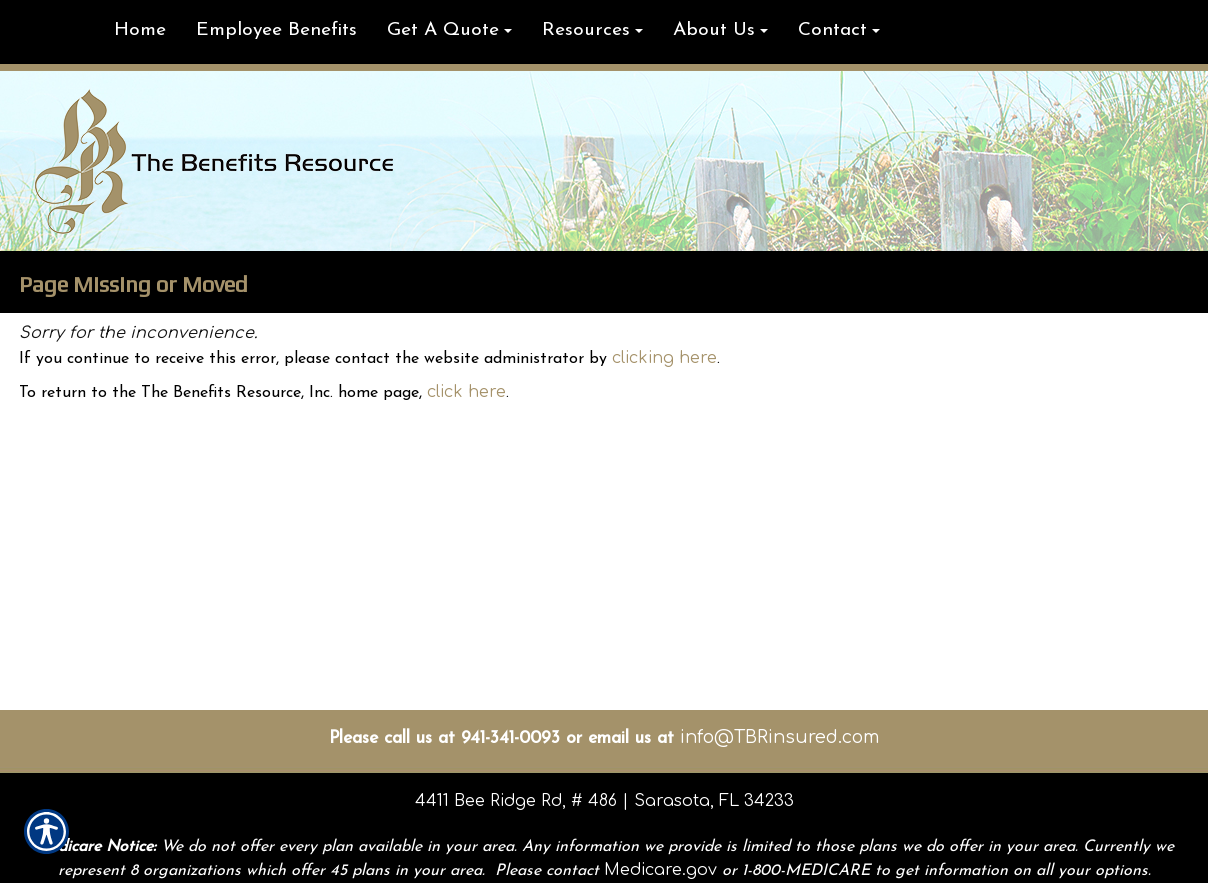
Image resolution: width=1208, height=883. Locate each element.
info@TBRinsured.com (779, 737)
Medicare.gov (660, 870)
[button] (449, 32)
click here (466, 392)
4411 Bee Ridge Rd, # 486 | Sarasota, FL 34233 (604, 801)
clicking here (664, 358)
